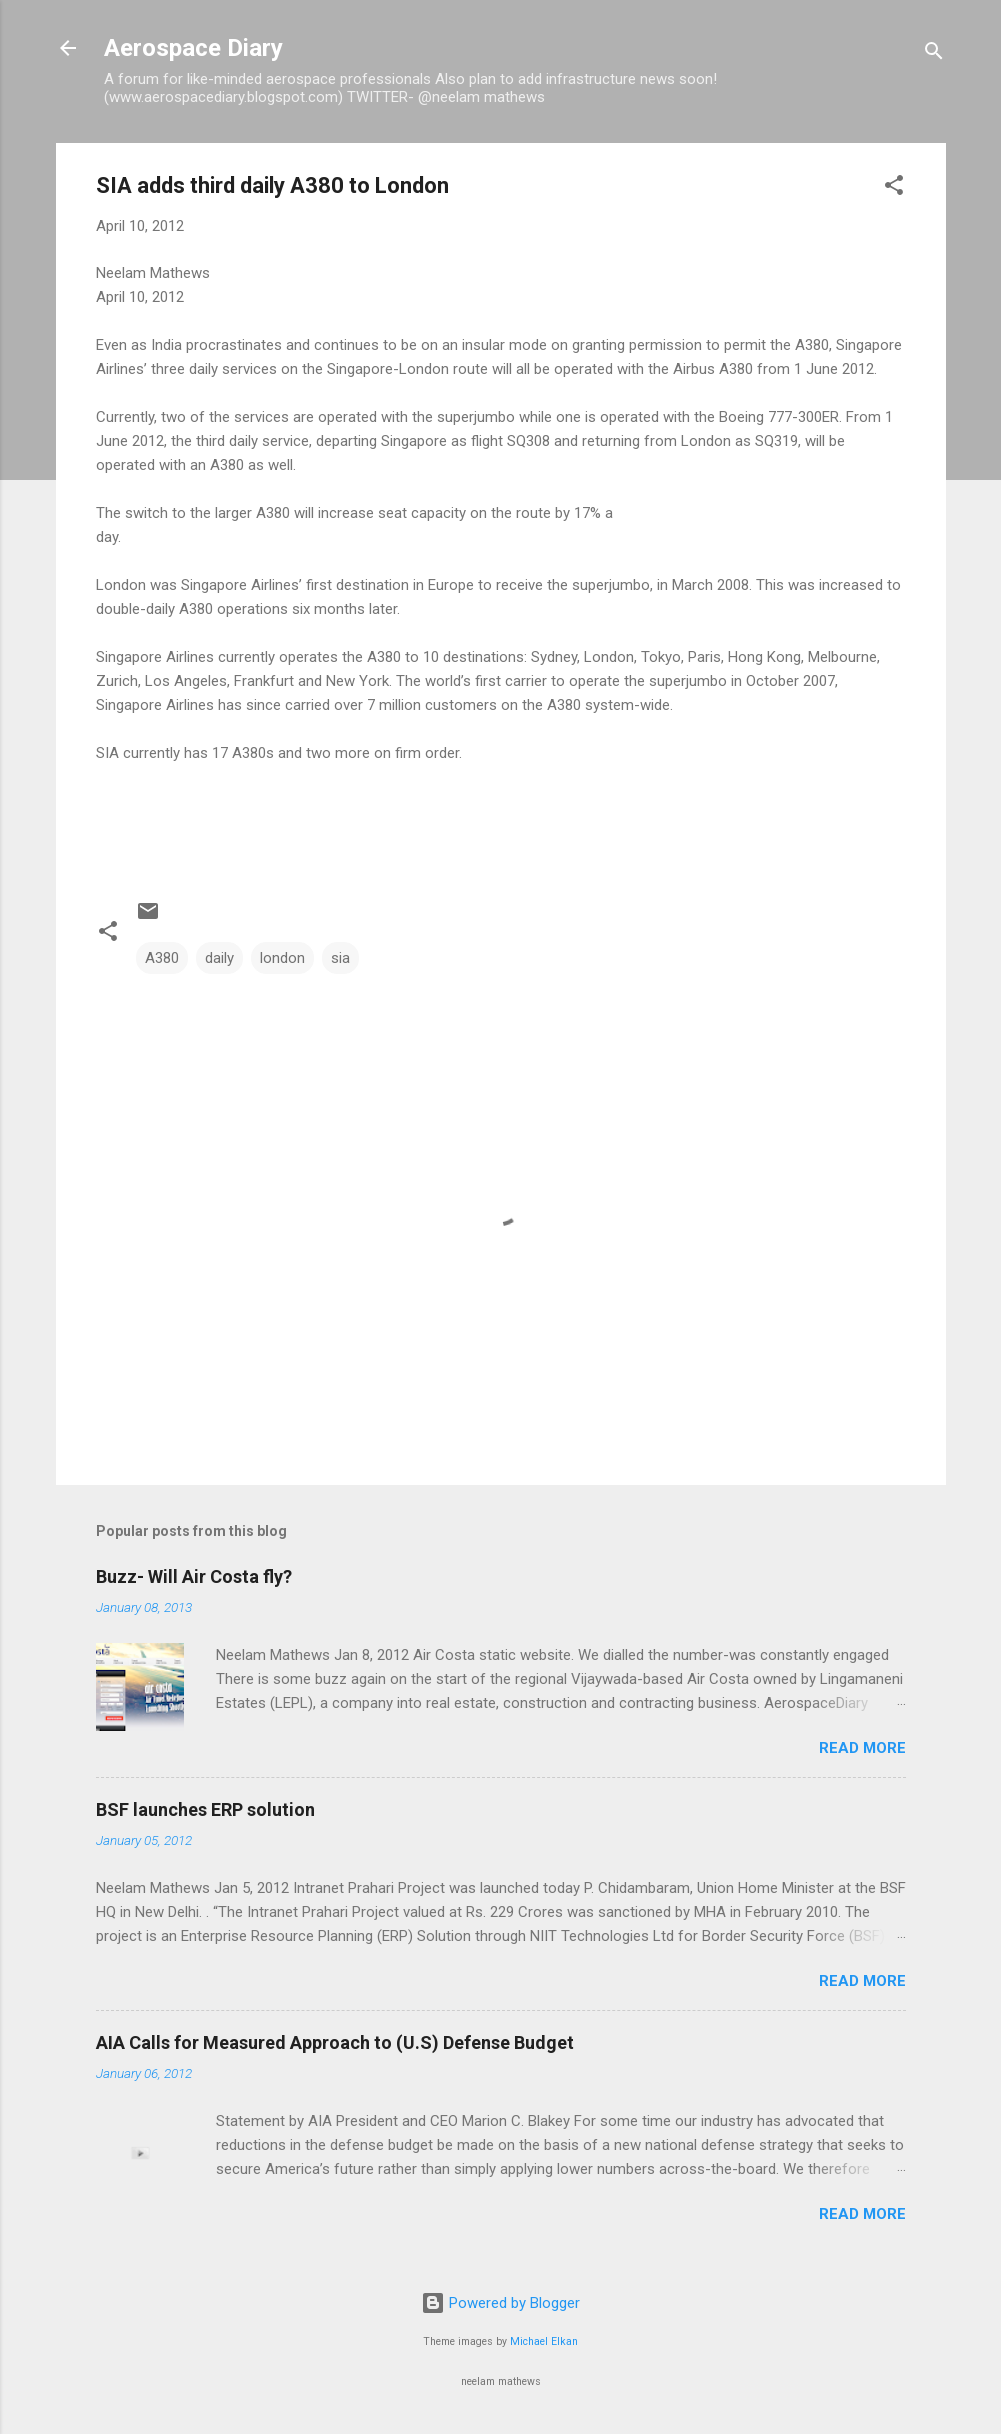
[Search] (934, 54)
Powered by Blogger (500, 2303)
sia (340, 958)
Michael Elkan (544, 2341)
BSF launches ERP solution (205, 1809)
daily (219, 958)
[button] (894, 188)
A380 (162, 958)
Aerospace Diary (193, 48)
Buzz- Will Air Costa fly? (194, 1576)
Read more (862, 1748)
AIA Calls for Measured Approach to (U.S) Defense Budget (335, 2042)
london (282, 958)
